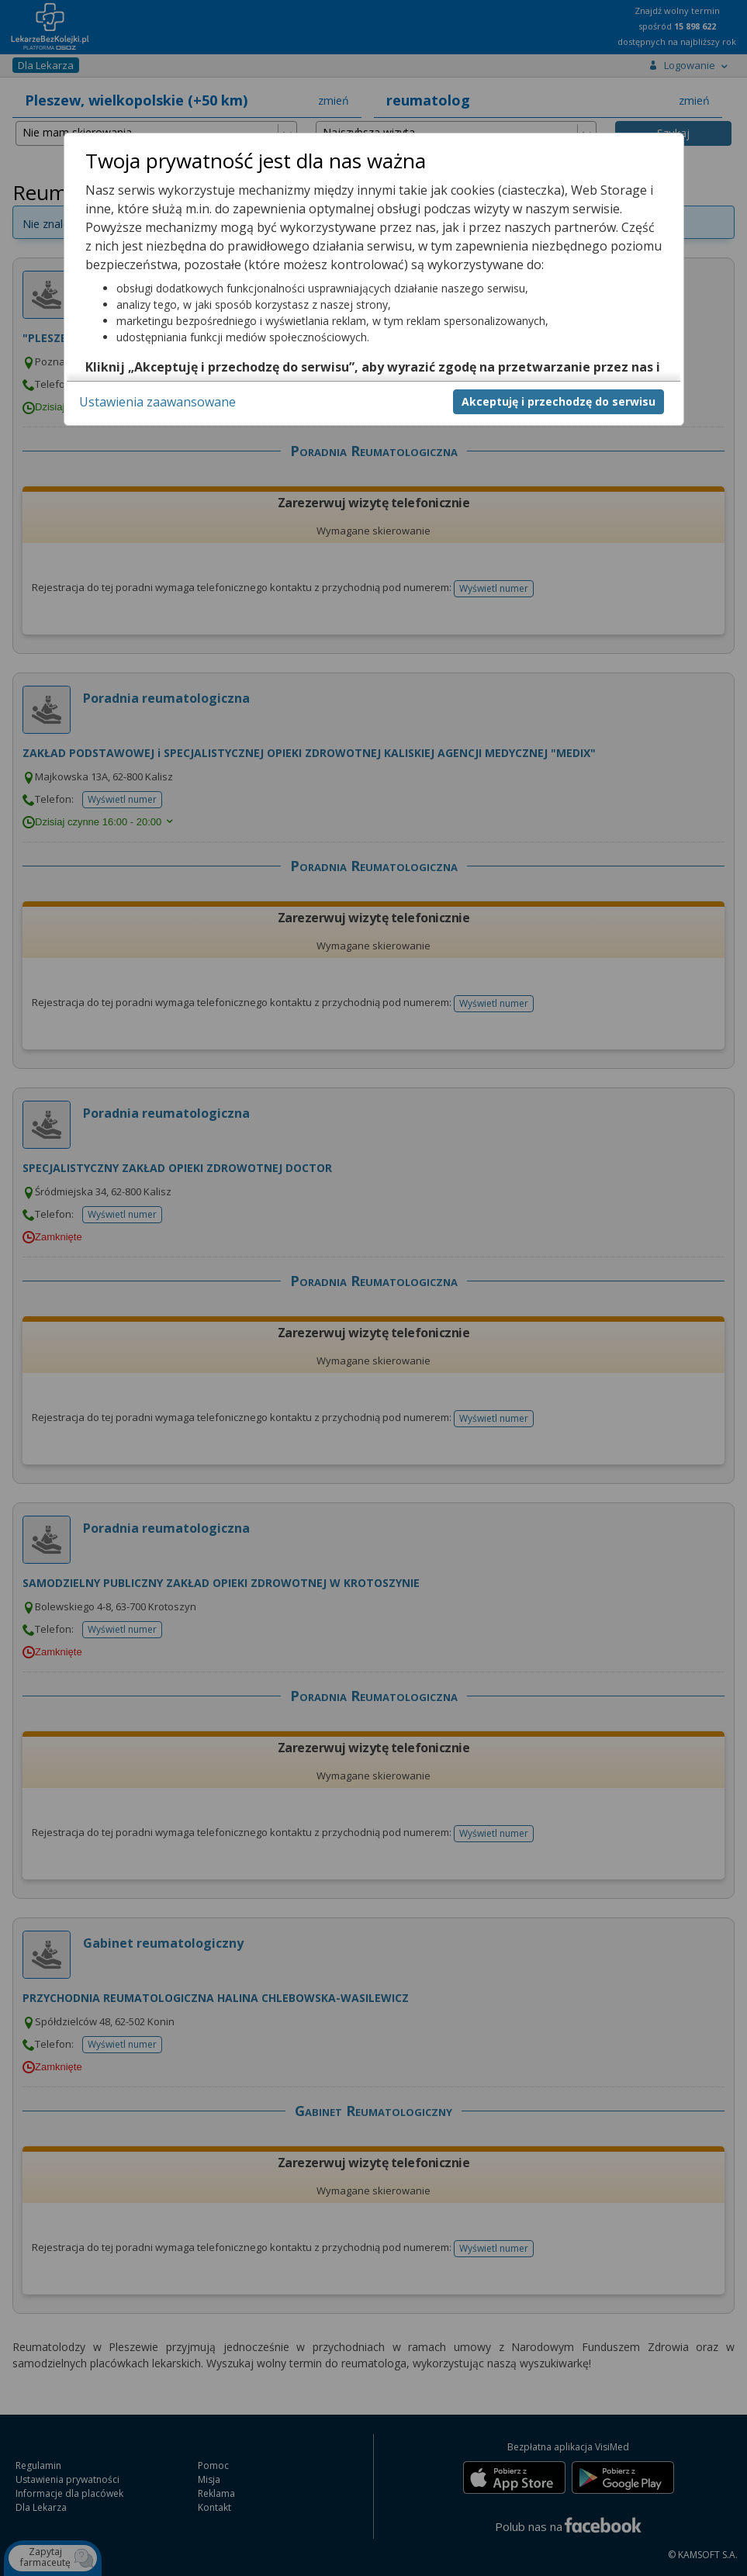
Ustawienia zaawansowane (157, 401)
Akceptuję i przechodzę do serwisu (558, 401)
